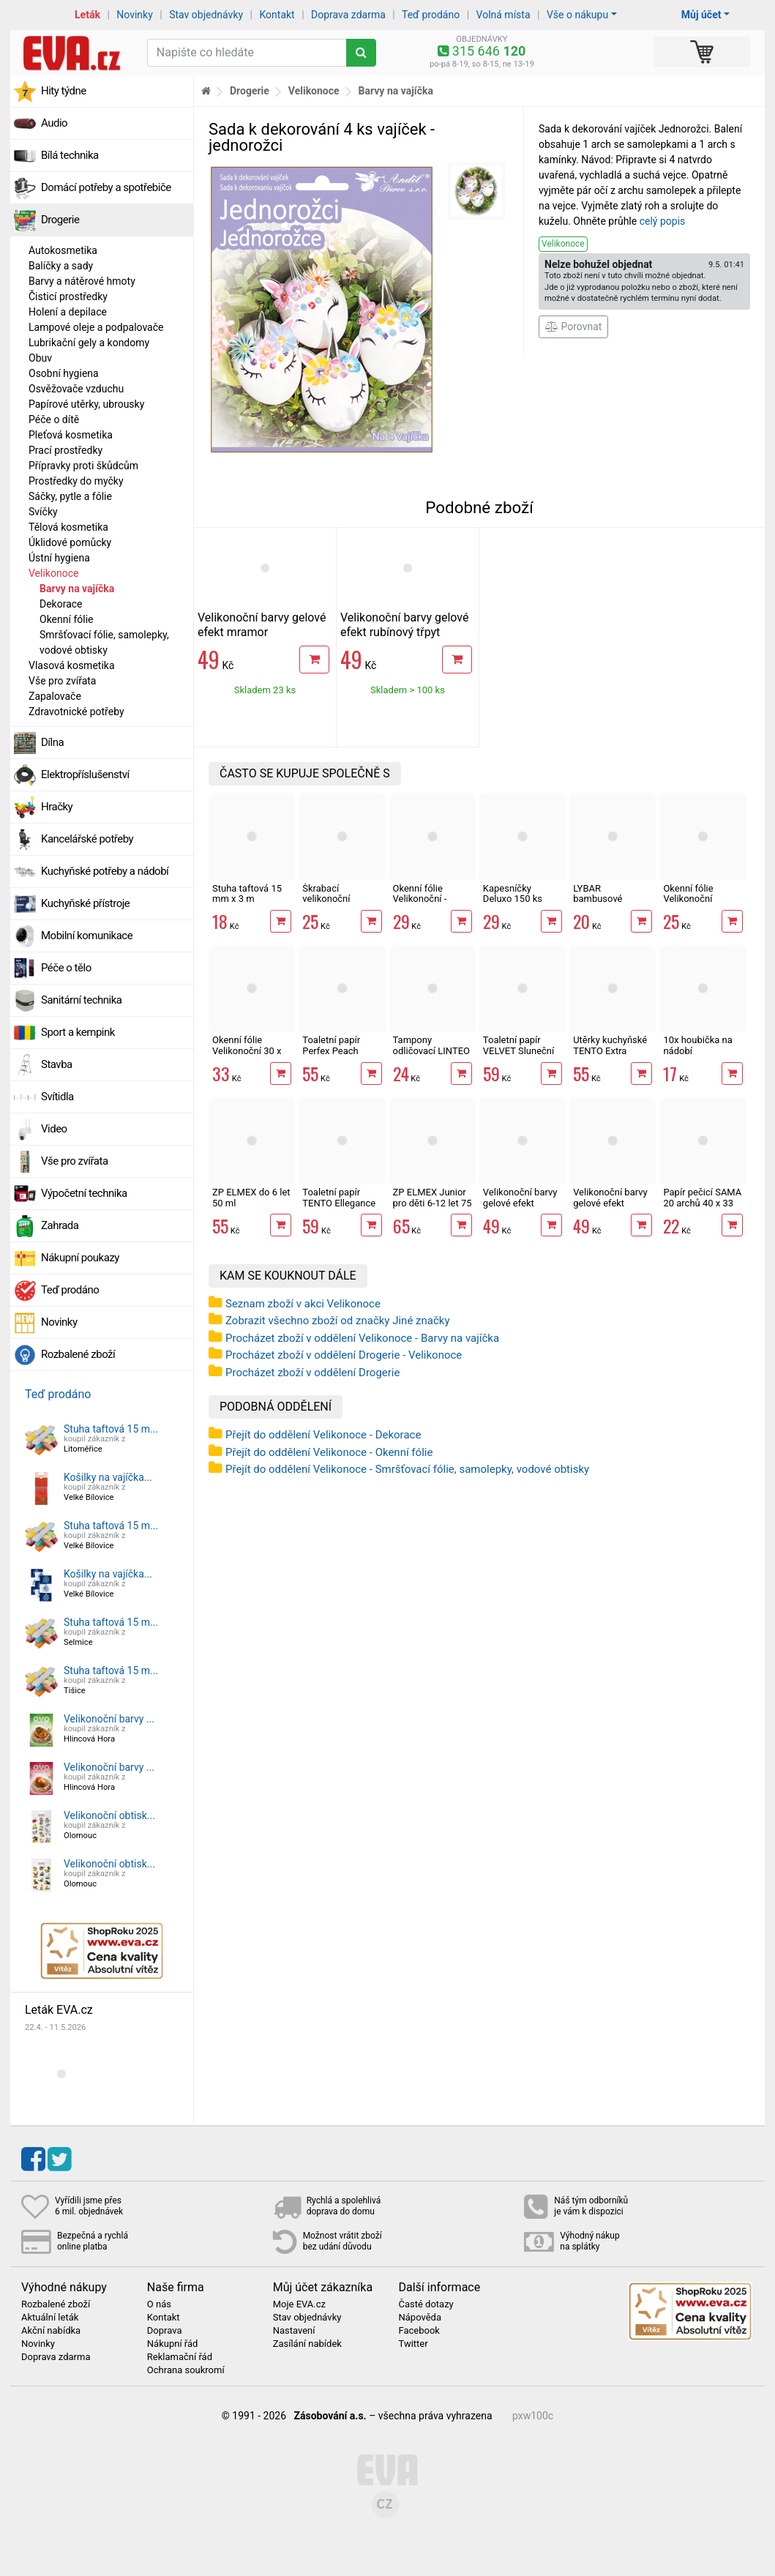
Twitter (412, 2344)
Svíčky (43, 512)
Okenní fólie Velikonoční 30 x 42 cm (247, 1050)
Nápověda (419, 2317)
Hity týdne (63, 90)
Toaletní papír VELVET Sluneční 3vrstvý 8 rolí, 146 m (520, 1055)
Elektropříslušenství (85, 774)
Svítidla (57, 1096)
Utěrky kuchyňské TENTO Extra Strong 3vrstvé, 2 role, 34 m (610, 1055)
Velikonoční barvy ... (109, 1719)
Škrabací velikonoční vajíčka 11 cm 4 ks (341, 899)
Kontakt (277, 14)
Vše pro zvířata (62, 681)
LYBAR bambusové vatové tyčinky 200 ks (612, 904)
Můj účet (701, 14)
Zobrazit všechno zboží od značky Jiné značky (337, 1320)
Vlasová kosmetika (72, 665)
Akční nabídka (51, 2331)
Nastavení (294, 2331)
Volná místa (503, 14)
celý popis (663, 221)
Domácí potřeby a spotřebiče (106, 187)
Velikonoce (53, 573)
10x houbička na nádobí (697, 1045)
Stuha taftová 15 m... (111, 1429)
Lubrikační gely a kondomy (89, 342)
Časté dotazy (425, 2304)
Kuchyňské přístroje (85, 903)
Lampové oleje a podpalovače (96, 327)
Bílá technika (70, 155)
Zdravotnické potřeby (76, 711)
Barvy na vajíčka (77, 588)
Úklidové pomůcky (70, 542)
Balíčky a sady (61, 266)
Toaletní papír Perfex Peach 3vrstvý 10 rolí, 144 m (341, 1055)
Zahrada (59, 1225)
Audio (54, 123)
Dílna (52, 742)
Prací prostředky (65, 450)
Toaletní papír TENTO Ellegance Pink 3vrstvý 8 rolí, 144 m (340, 1208)
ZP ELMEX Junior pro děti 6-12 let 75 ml (432, 1203)
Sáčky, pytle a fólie (70, 496)
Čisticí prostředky (68, 296)
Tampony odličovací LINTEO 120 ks (431, 1050)
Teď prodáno (431, 14)
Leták (87, 14)
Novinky (134, 14)
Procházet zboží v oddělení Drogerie (312, 1372)
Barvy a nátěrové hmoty (82, 281)
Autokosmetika (63, 250)
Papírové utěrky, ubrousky (86, 404)
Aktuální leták (49, 2317)
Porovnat (573, 326)
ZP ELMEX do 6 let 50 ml (251, 1197)
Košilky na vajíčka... (108, 1477)
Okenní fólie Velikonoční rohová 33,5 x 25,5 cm (701, 904)
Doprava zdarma (348, 14)
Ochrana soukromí (186, 2370)
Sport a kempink (78, 1032)
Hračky (56, 806)
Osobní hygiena (64, 373)
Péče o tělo (66, 967)
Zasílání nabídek (307, 2344)
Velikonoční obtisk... (109, 1815)
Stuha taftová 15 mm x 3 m (247, 893)
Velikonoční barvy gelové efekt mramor (262, 625)
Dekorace (61, 604)
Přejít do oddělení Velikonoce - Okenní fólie (329, 1452)
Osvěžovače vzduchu (76, 389)
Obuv (40, 358)
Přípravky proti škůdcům (83, 465)
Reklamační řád (179, 2357)
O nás (159, 2304)
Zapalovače (55, 696)
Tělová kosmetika (68, 527)
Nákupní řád (172, 2344)
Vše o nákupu (577, 14)
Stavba (56, 1064)
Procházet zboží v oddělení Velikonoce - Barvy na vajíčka (362, 1338)
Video (54, 1128)
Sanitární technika (81, 1000)
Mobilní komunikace (86, 935)
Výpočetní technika (84, 1193)
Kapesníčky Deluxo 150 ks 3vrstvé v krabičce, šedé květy (522, 904)
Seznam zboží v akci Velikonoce (303, 1303)
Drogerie (60, 219)
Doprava (164, 2331)
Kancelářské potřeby (87, 838)
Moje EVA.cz (299, 2304)
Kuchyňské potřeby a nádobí (104, 871)
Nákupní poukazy (80, 1257)
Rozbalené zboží (78, 1354)
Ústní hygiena (59, 558)
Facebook (418, 2331)
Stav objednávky (206, 14)
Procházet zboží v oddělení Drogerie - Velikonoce (343, 1355)
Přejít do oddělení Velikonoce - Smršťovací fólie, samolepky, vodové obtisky (407, 1469)
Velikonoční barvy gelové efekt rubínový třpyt (404, 625)
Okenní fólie (67, 619)
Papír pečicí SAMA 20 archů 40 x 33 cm (702, 1203)
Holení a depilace (68, 312)
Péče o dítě (54, 419)
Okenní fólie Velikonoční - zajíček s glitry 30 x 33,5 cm (429, 904)
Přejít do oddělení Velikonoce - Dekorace (323, 1434)
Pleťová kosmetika (71, 435)
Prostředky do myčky (76, 481)
